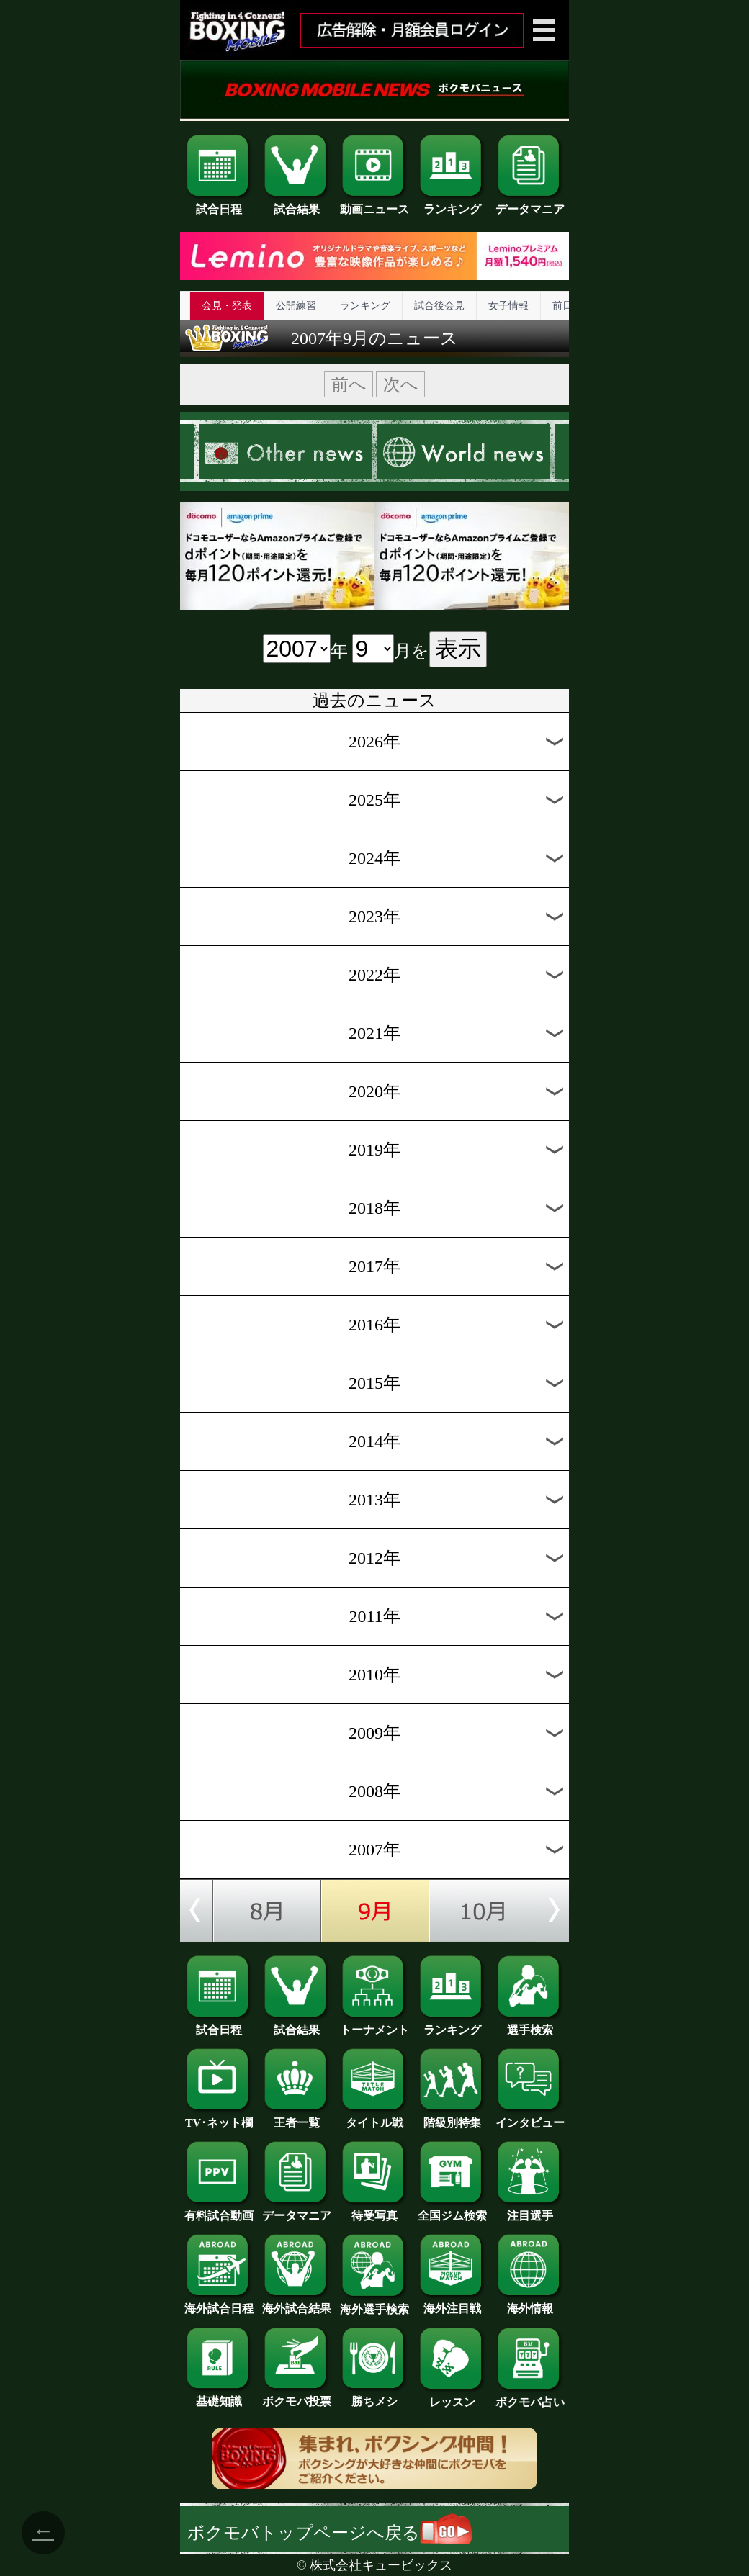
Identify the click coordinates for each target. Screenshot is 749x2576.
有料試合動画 (219, 2210)
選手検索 (530, 2024)
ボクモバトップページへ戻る (329, 2532)
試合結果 (296, 203)
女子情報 (508, 305)
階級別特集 (452, 2117)
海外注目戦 (452, 2303)
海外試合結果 (296, 2303)
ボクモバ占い (530, 2396)
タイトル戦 (374, 2117)
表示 (458, 649)
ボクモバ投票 (296, 2396)
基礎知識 (219, 2396)
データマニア (530, 203)
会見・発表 (227, 305)
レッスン (452, 2396)
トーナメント (374, 2024)
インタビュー (530, 2117)
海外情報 (530, 2303)
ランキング (452, 203)
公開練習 (296, 305)
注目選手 (530, 2210)
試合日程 (219, 203)
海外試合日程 (219, 2303)
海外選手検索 (374, 2303)
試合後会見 (439, 305)
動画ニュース (374, 203)
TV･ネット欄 (219, 2117)
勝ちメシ (374, 2396)
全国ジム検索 (452, 2210)
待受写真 (374, 2210)
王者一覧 (296, 2117)
